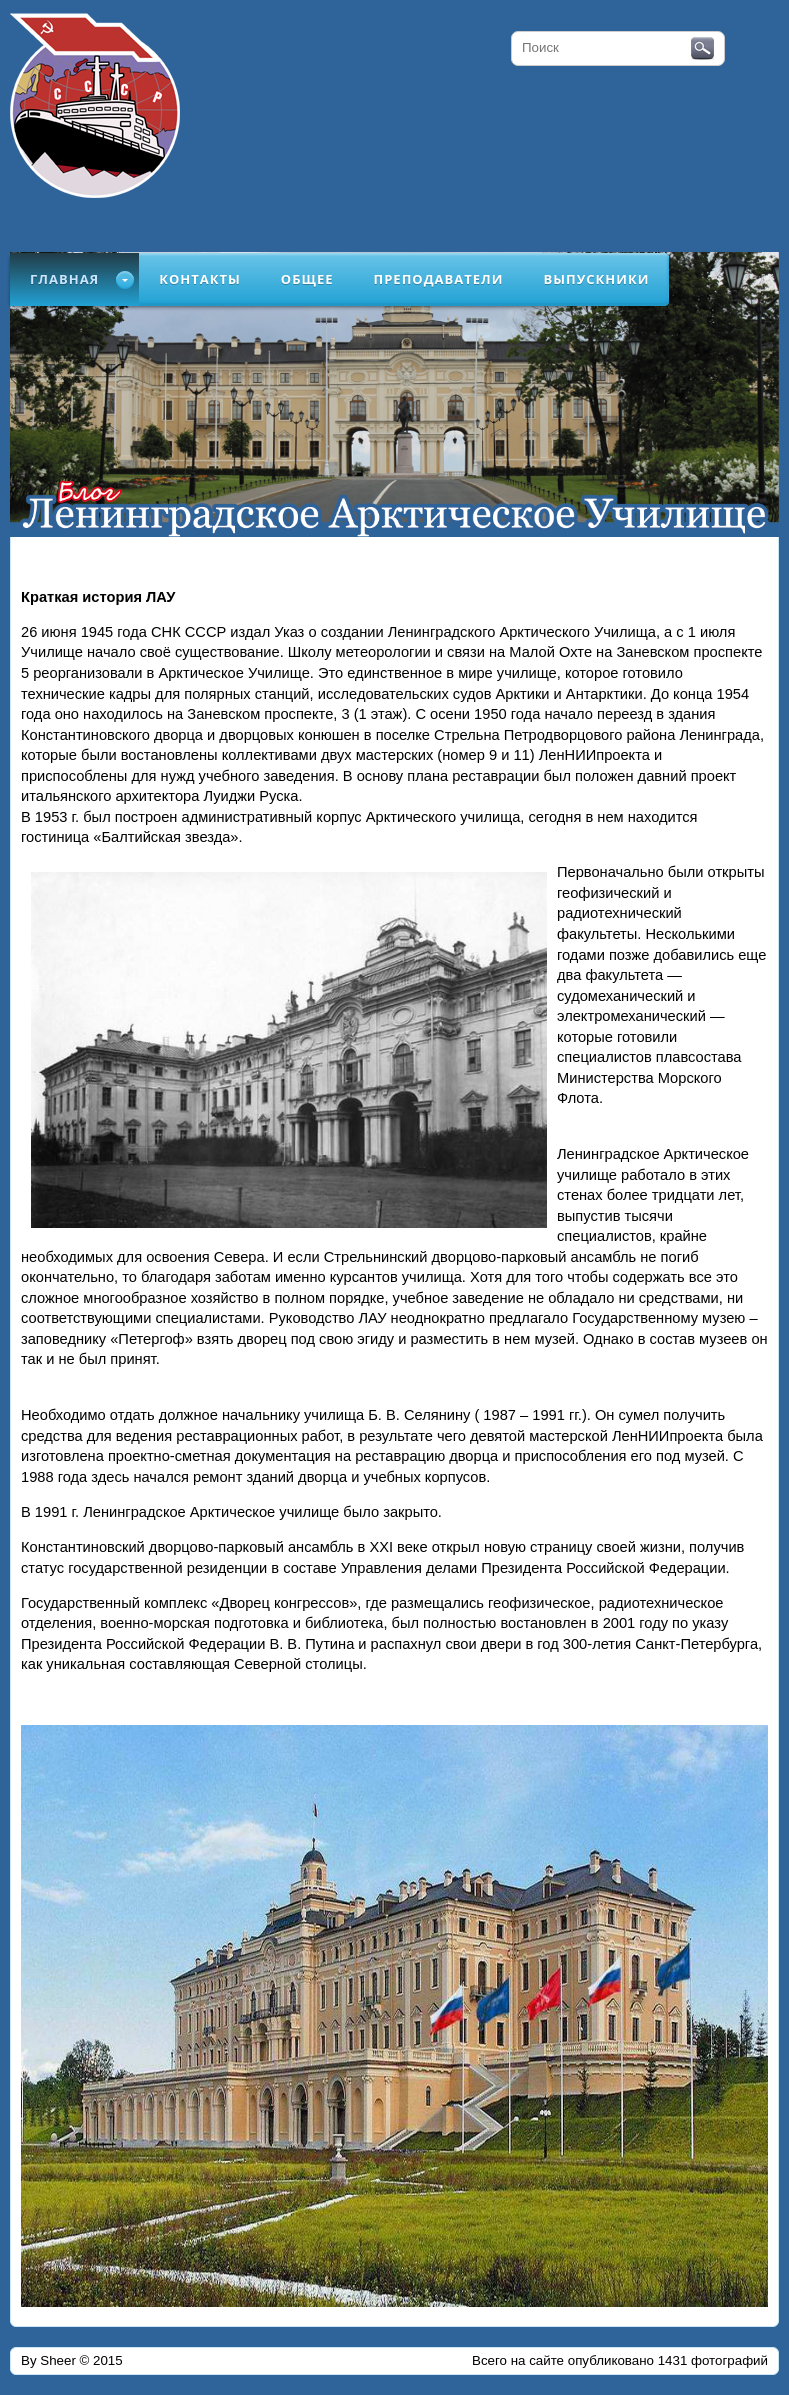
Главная (64, 279)
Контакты (200, 279)
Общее (307, 279)
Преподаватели (439, 279)
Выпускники (596, 279)
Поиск (702, 49)
